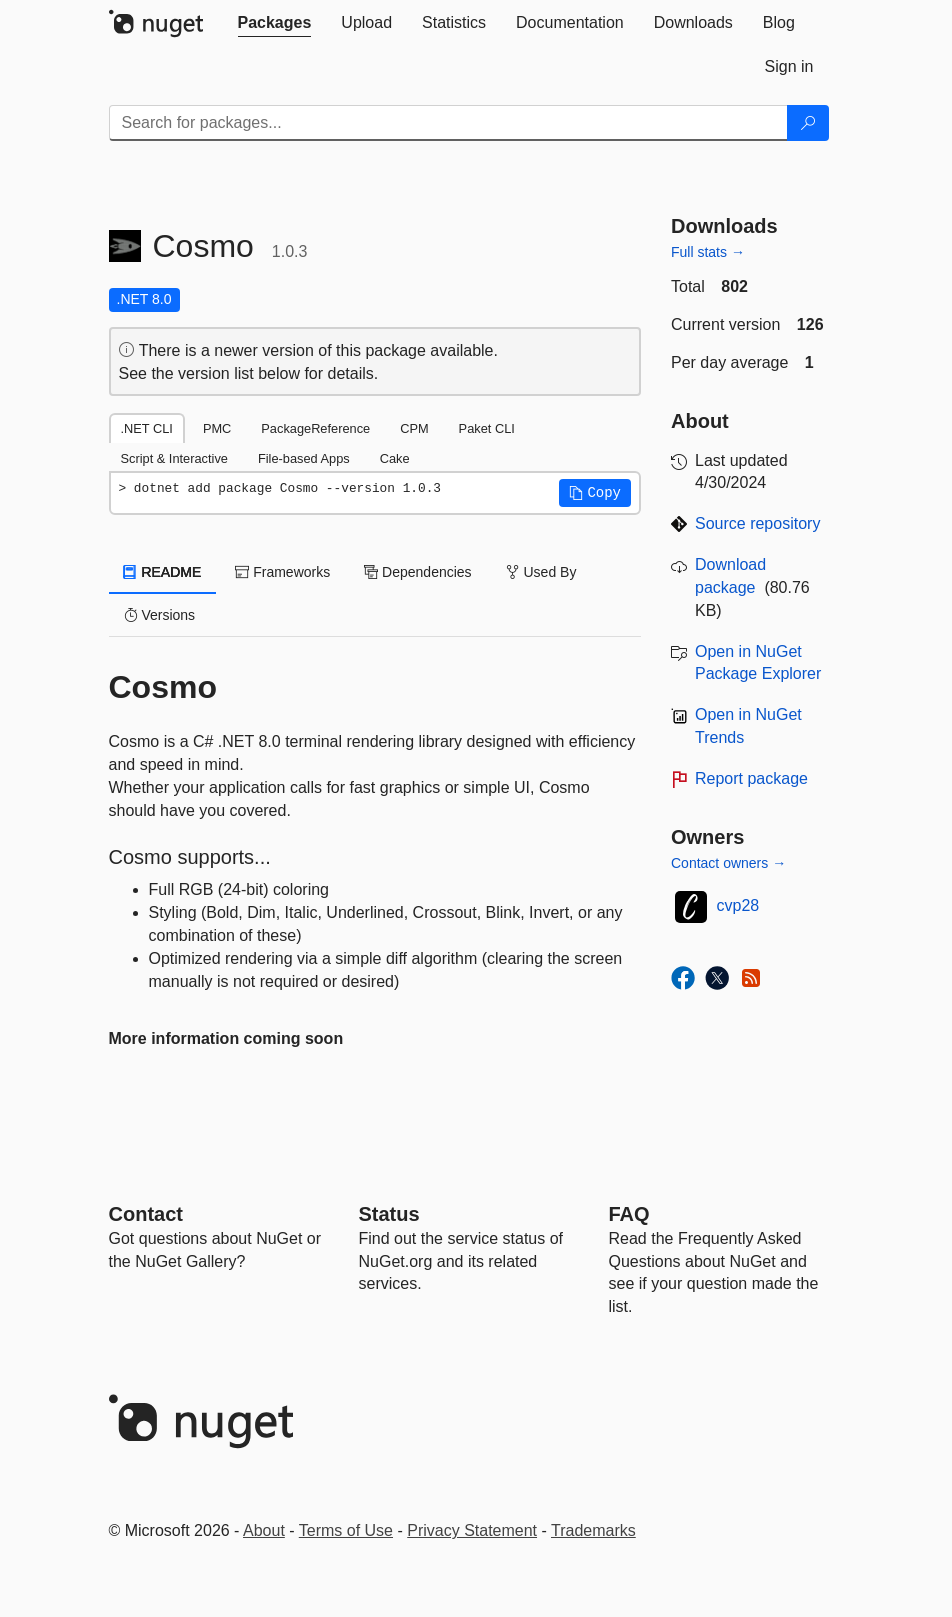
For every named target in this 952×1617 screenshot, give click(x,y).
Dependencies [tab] (417, 572)
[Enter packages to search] (448, 123)
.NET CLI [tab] (147, 428)
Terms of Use (346, 1530)
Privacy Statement (472, 1530)
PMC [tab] (217, 428)
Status (389, 1214)
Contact (146, 1214)
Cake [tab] (395, 458)
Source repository (757, 523)
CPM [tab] (414, 428)
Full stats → (708, 252)
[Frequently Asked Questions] (629, 1214)
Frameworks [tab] (282, 572)
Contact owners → (728, 863)
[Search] (808, 123)
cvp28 (738, 905)
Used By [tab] (541, 572)
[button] (595, 493)
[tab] (275, 23)
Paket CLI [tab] (487, 428)
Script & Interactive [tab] (174, 458)
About (264, 1530)
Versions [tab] (160, 615)
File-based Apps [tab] (304, 458)
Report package (751, 778)
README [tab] (163, 572)
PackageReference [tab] (315, 428)
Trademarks (593, 1530)
